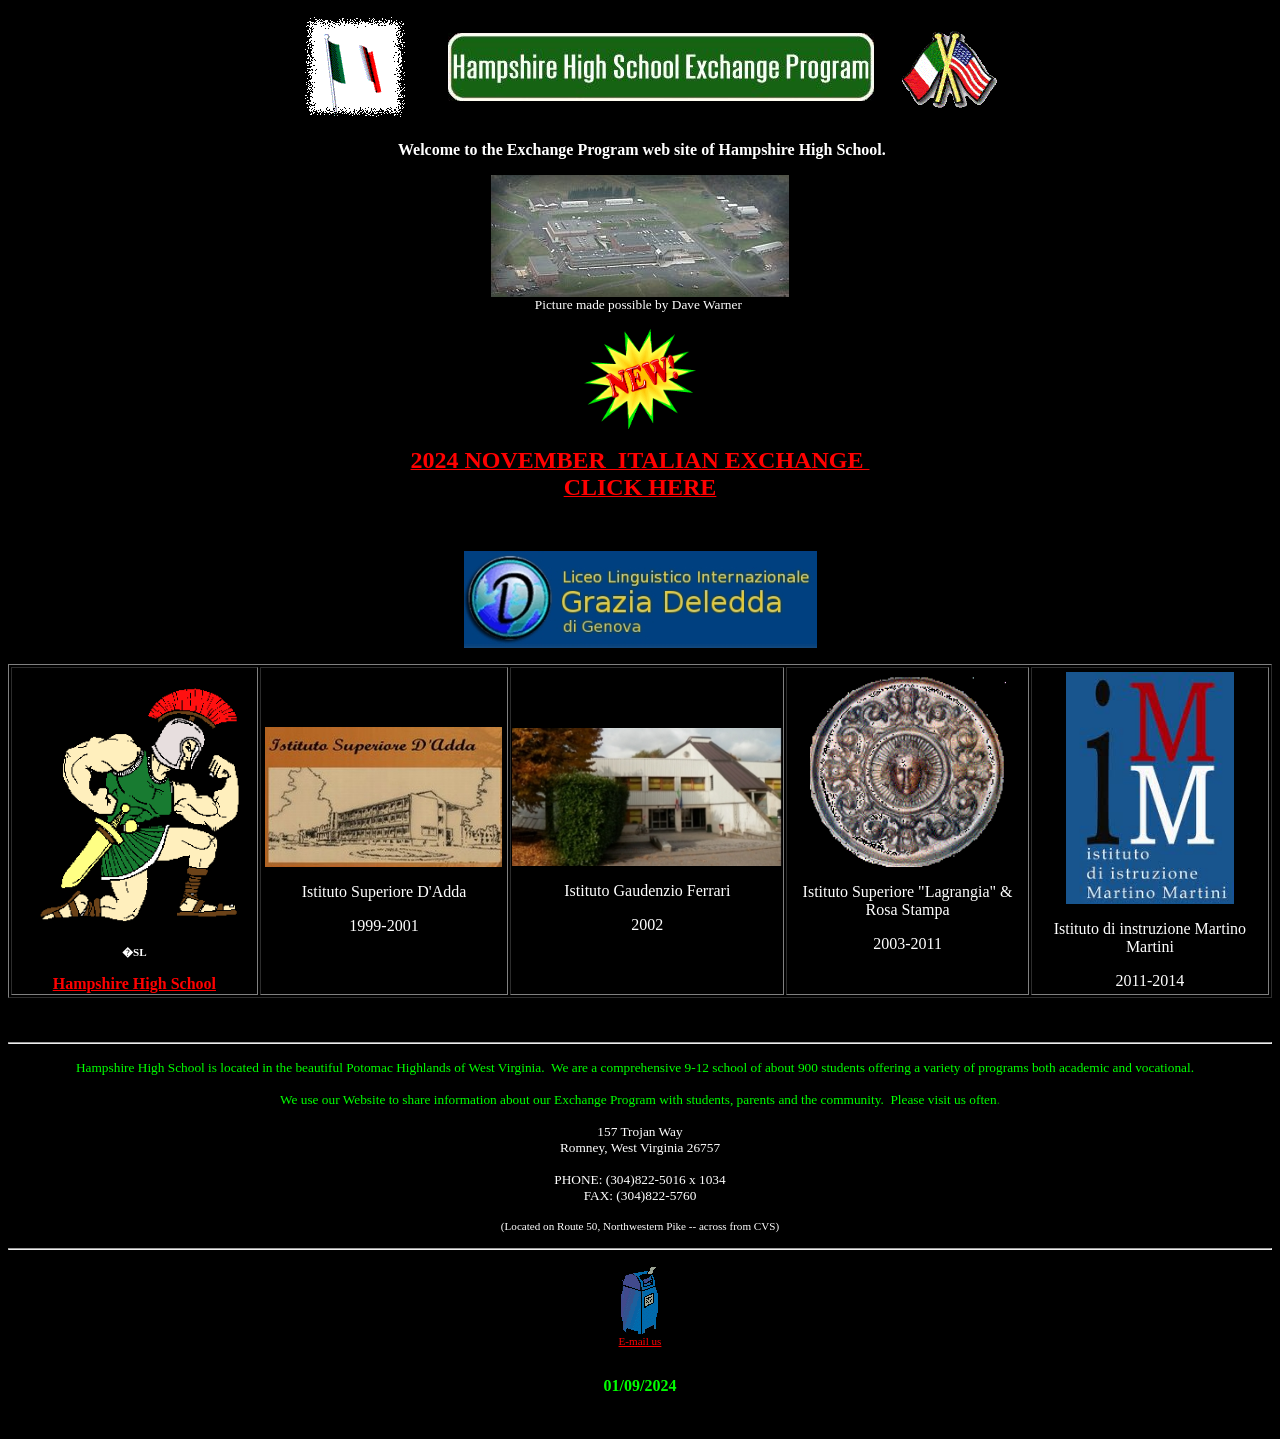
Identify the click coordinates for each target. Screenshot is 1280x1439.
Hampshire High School (134, 983)
